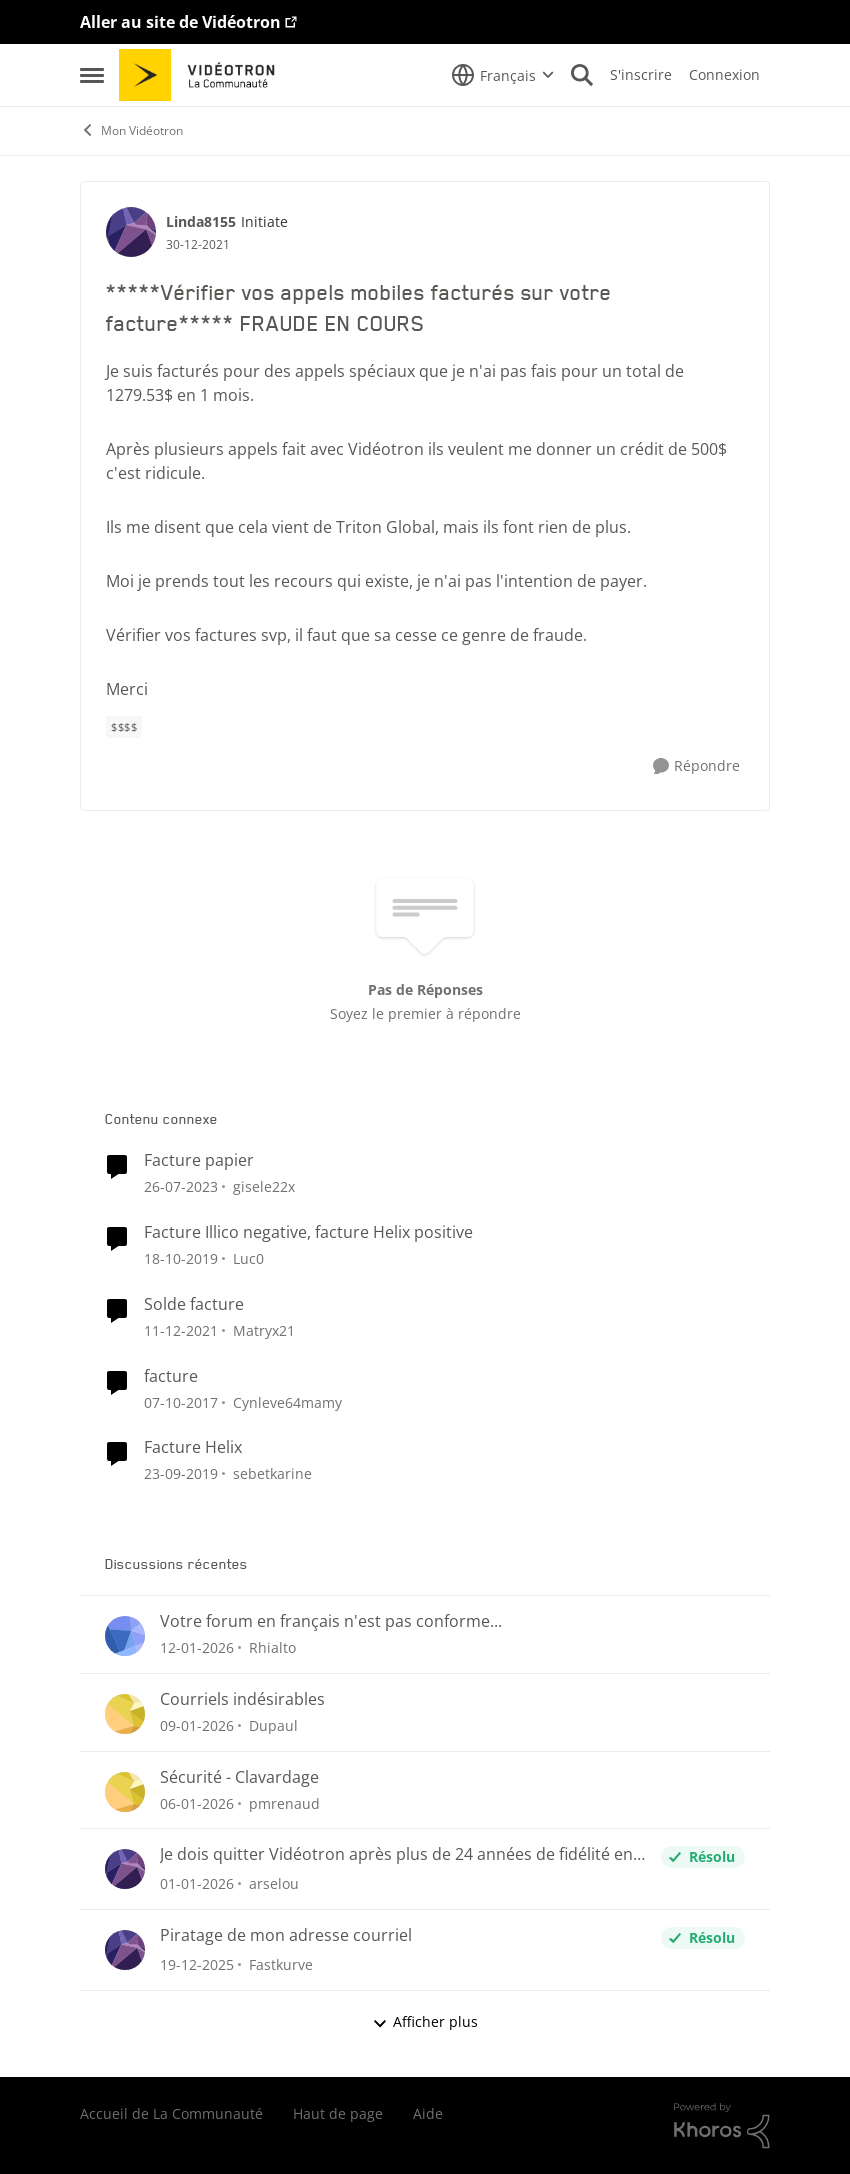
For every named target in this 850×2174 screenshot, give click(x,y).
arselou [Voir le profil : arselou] (274, 1883)
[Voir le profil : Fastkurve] (125, 1950)
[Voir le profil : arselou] (125, 1869)
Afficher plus (425, 2021)
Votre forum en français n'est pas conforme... (331, 1621)
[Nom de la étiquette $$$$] (124, 727)
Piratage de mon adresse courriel (286, 1935)
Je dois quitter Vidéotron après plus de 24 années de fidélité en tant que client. (396, 1854)
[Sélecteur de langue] (503, 75)
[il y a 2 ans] (181, 1186)
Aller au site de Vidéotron (180, 22)
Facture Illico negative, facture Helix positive (308, 1232)
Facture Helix (193, 1447)
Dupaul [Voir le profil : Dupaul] (273, 1725)
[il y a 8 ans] (181, 1401)
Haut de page (338, 2113)
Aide (428, 2113)
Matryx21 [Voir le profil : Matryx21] (264, 1330)
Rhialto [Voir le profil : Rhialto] (272, 1647)
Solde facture (194, 1304)
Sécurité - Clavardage (239, 1777)
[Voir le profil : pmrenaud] (125, 1792)
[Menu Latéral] (92, 75)
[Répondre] (696, 766)
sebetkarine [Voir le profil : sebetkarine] (272, 1473)
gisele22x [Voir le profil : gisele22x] (264, 1186)
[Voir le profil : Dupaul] (125, 1714)
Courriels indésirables (242, 1699)
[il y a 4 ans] (181, 1330)
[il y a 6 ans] (181, 1258)
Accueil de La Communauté (171, 2113)
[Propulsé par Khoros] (722, 2126)
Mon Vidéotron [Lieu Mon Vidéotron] (131, 130)
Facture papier (199, 1160)
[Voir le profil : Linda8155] (131, 232)
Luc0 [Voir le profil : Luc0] (248, 1258)
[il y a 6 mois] (197, 1647)
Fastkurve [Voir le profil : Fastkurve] (281, 1964)
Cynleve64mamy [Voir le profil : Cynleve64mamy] (287, 1401)
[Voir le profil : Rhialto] (125, 1636)
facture (171, 1376)
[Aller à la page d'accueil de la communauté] (203, 75)
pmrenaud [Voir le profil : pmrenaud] (284, 1802)
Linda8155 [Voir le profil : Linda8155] (201, 221)
